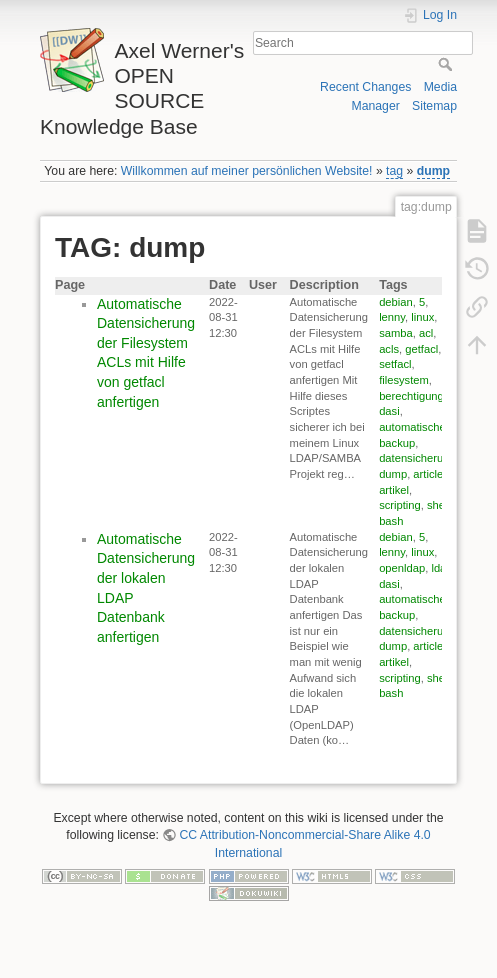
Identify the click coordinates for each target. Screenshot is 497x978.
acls (389, 349)
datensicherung (417, 458)
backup (397, 443)
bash (391, 521)
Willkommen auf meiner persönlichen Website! (247, 171)
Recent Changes (365, 87)
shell (438, 505)
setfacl (395, 364)
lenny (392, 317)
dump (433, 171)
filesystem (404, 380)
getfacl (421, 349)
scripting (400, 505)
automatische (412, 427)
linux (422, 317)
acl (426, 333)
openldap (402, 568)
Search (447, 64)
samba (396, 333)
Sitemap (434, 106)
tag (394, 171)
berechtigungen (417, 396)
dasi (389, 411)
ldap (441, 568)
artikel (394, 490)
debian (396, 302)
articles (430, 474)
